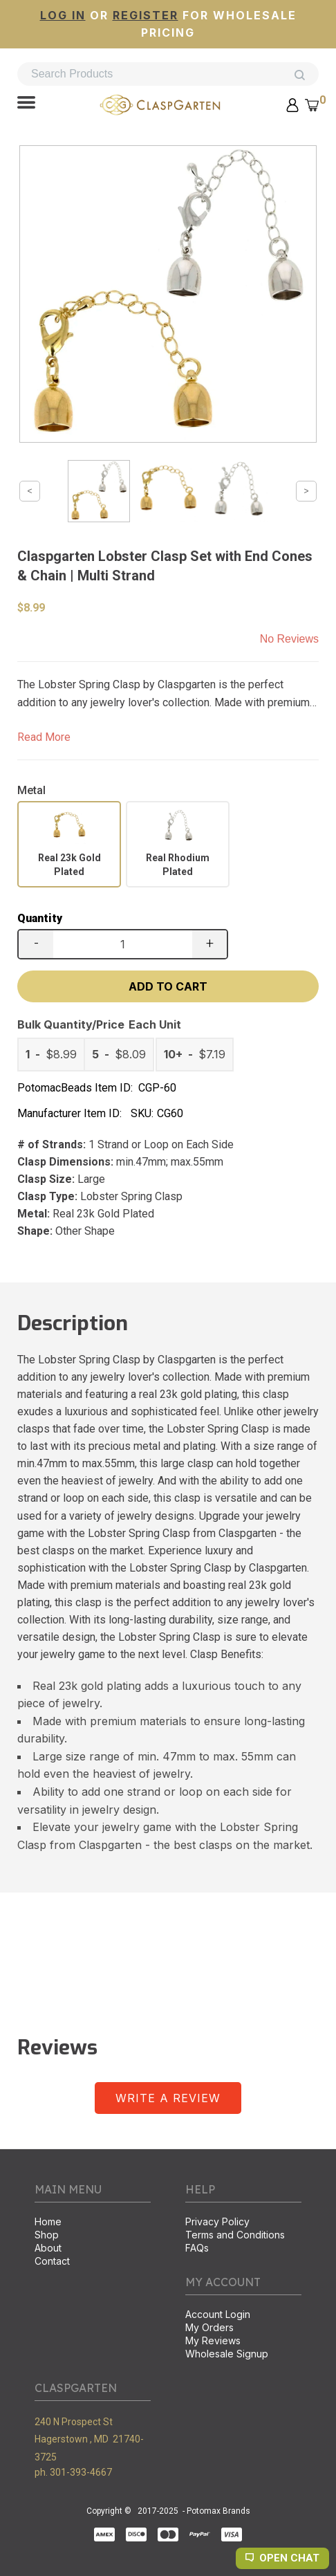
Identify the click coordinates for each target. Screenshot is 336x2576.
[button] (26, 103)
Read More (44, 737)
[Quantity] (122, 944)
